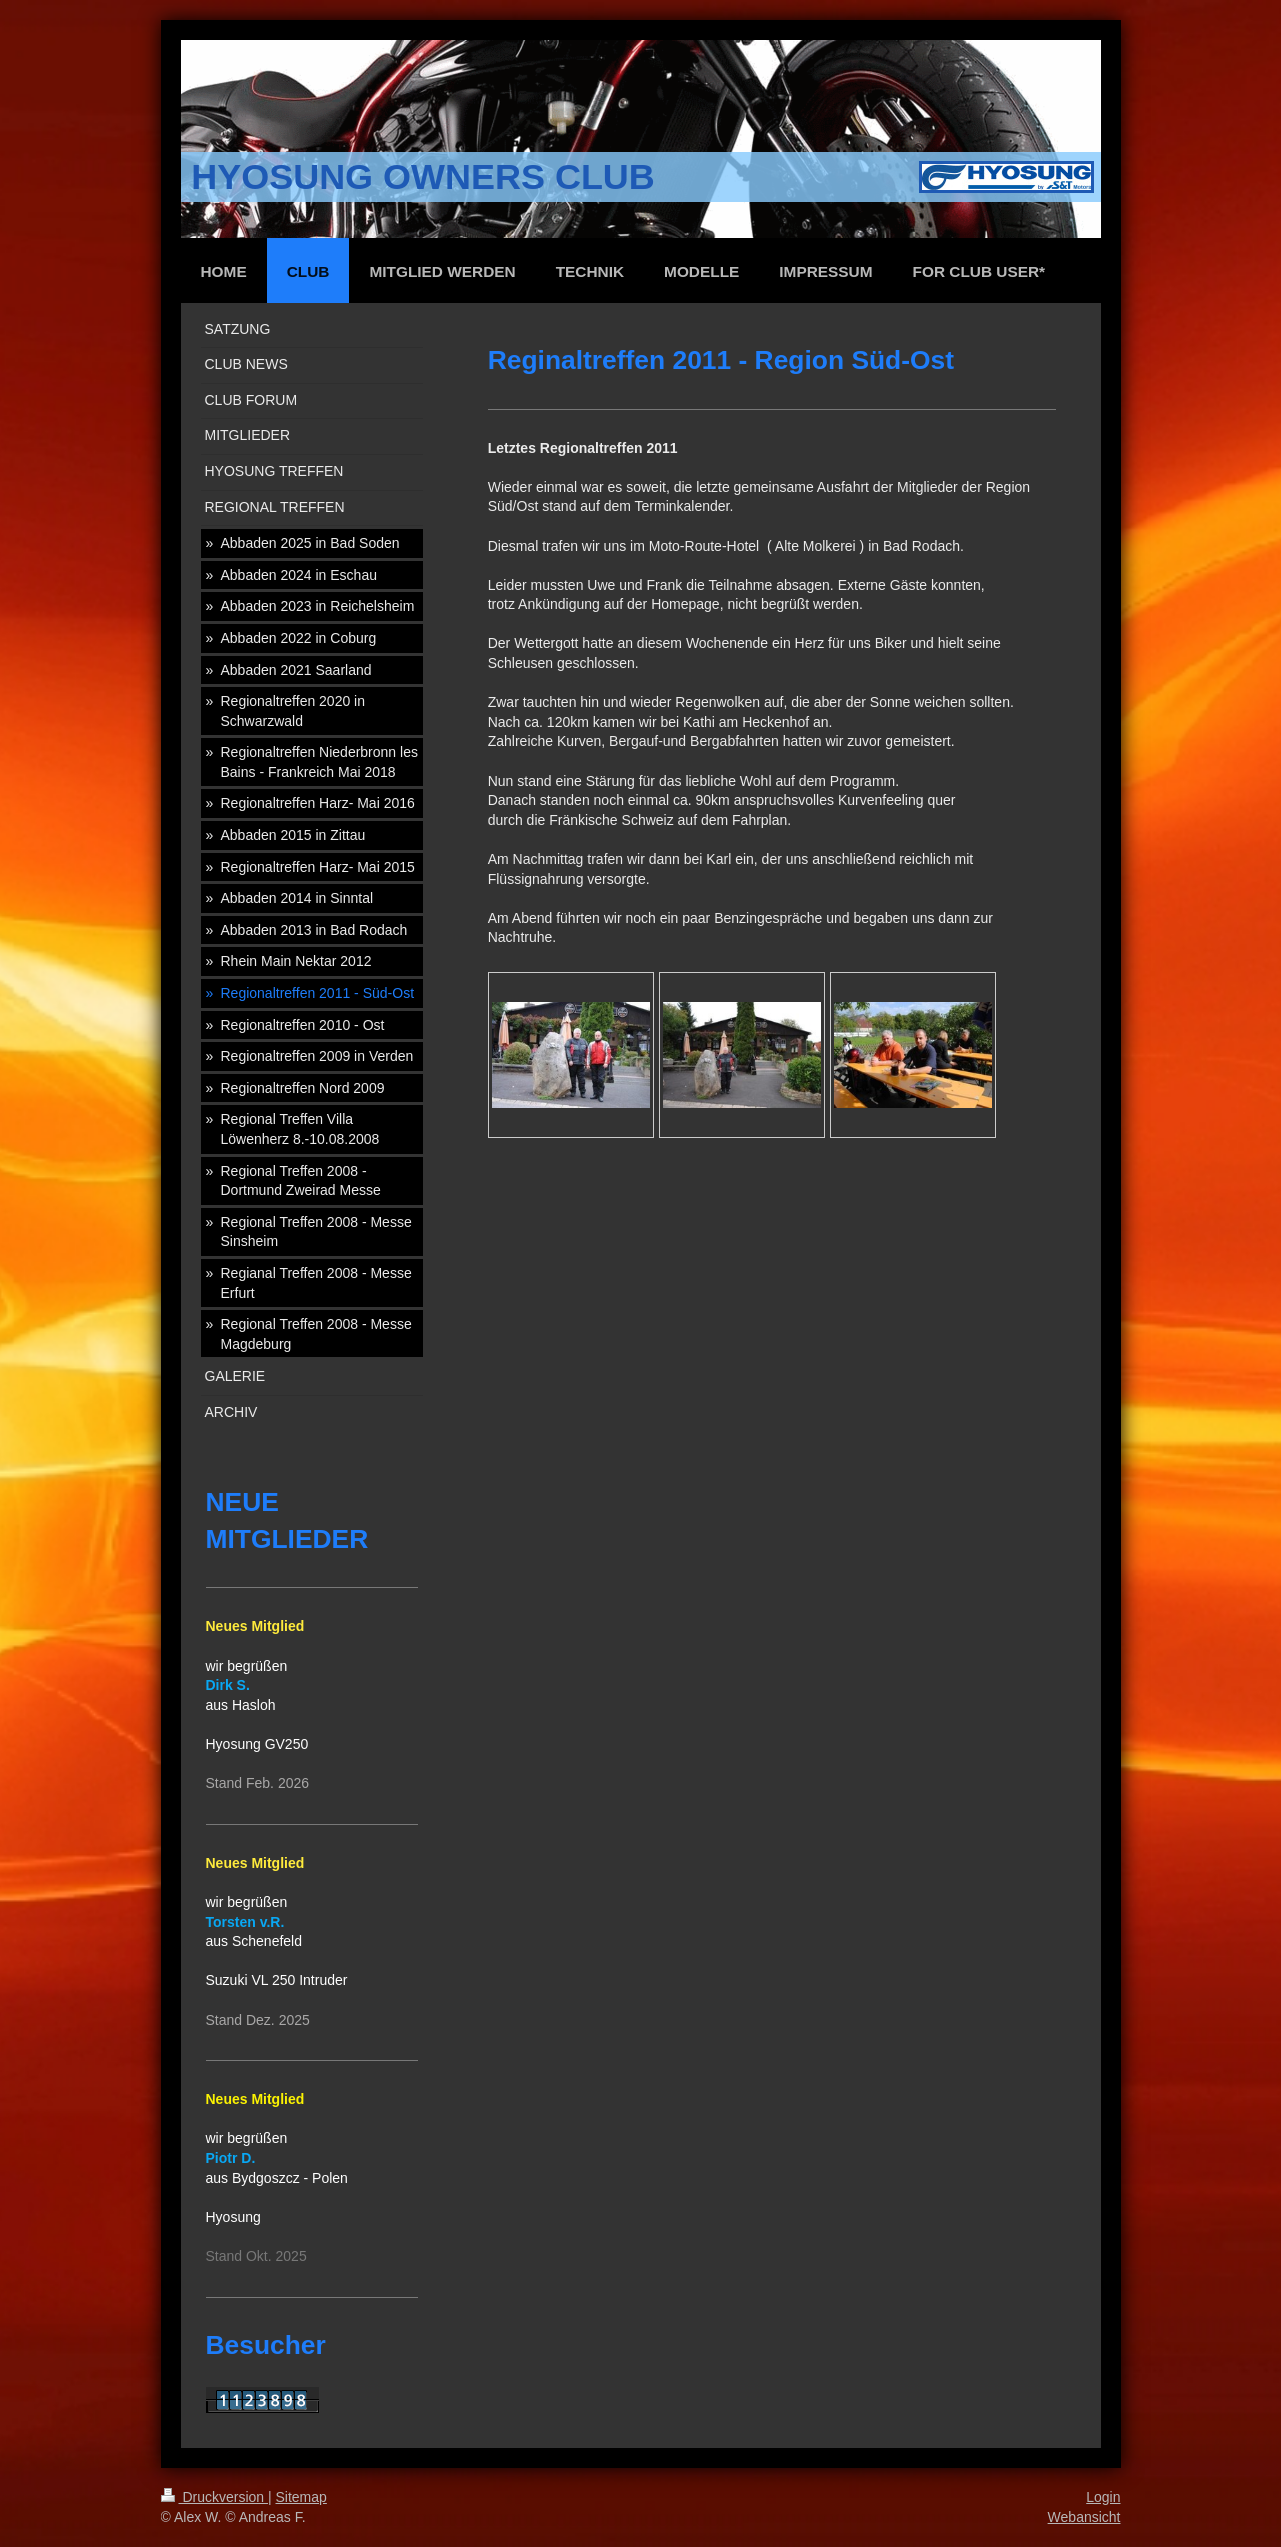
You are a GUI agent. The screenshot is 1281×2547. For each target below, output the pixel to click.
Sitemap (301, 2497)
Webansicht (1084, 2517)
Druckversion (214, 2497)
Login (1103, 2497)
